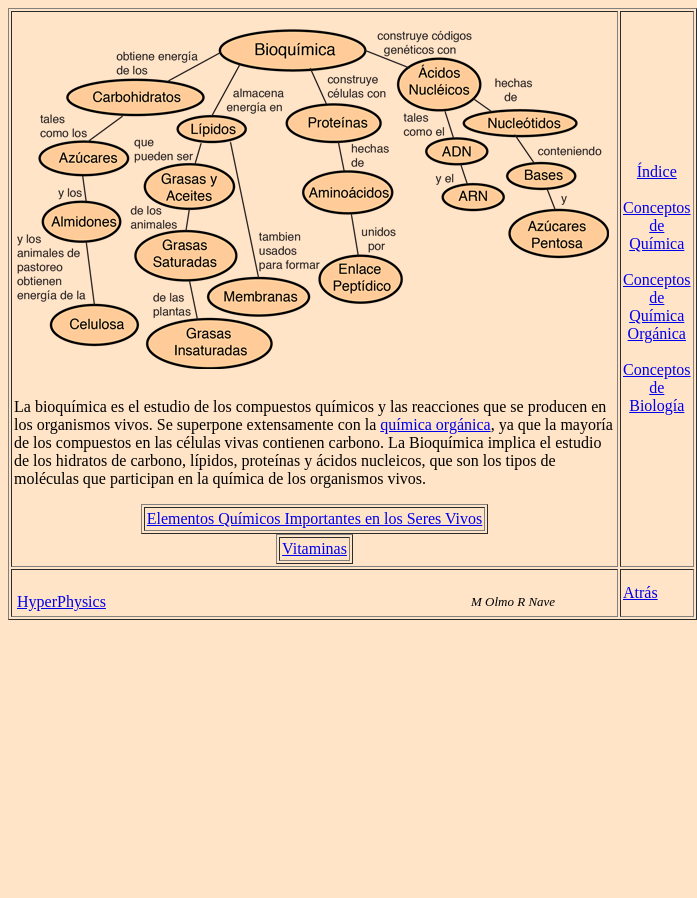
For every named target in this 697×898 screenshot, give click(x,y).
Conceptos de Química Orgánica (657, 306)
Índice (657, 171)
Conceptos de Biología (657, 387)
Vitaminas (314, 548)
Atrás (640, 592)
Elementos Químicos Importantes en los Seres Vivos (315, 518)
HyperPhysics (61, 601)
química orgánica (435, 424)
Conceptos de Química (657, 225)
